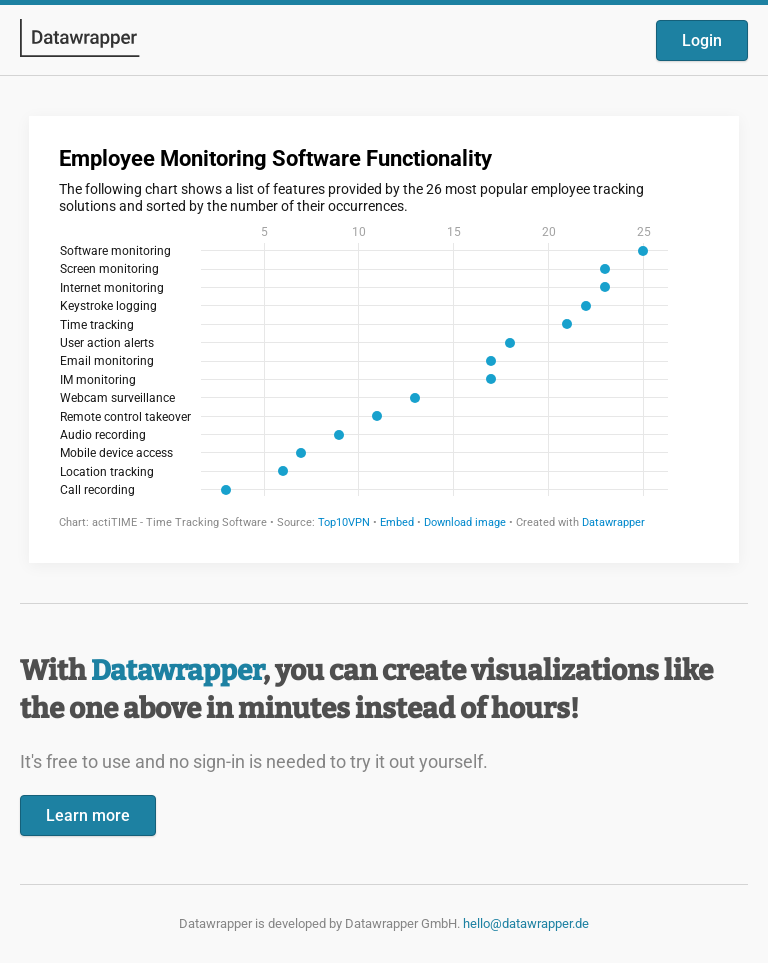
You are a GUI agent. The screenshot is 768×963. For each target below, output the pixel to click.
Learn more (88, 815)
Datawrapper (177, 670)
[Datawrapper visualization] (384, 337)
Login (702, 40)
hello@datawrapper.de (526, 923)
